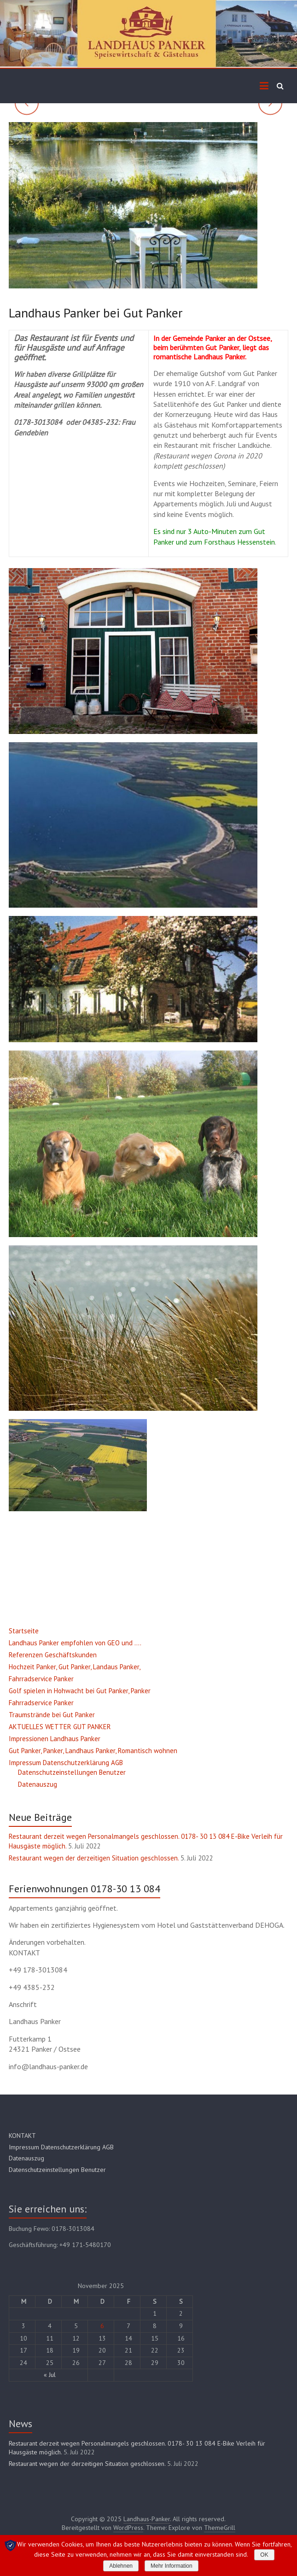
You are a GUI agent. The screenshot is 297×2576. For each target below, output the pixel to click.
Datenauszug (37, 1784)
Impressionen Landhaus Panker (54, 1738)
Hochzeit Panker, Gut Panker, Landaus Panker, (74, 1666)
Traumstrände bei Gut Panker (52, 1714)
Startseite (24, 1630)
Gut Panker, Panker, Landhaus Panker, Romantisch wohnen (93, 1750)
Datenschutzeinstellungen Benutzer (72, 1772)
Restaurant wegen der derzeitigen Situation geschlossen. (94, 1858)
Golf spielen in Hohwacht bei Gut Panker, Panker (80, 1690)
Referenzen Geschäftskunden (53, 1654)
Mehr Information (171, 2566)
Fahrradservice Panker (41, 1678)
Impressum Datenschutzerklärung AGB (66, 1762)
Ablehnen (121, 2566)
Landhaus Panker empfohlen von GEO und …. (75, 1642)
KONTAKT (22, 2135)
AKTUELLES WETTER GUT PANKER (60, 1726)
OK (264, 2555)
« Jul (50, 2375)
